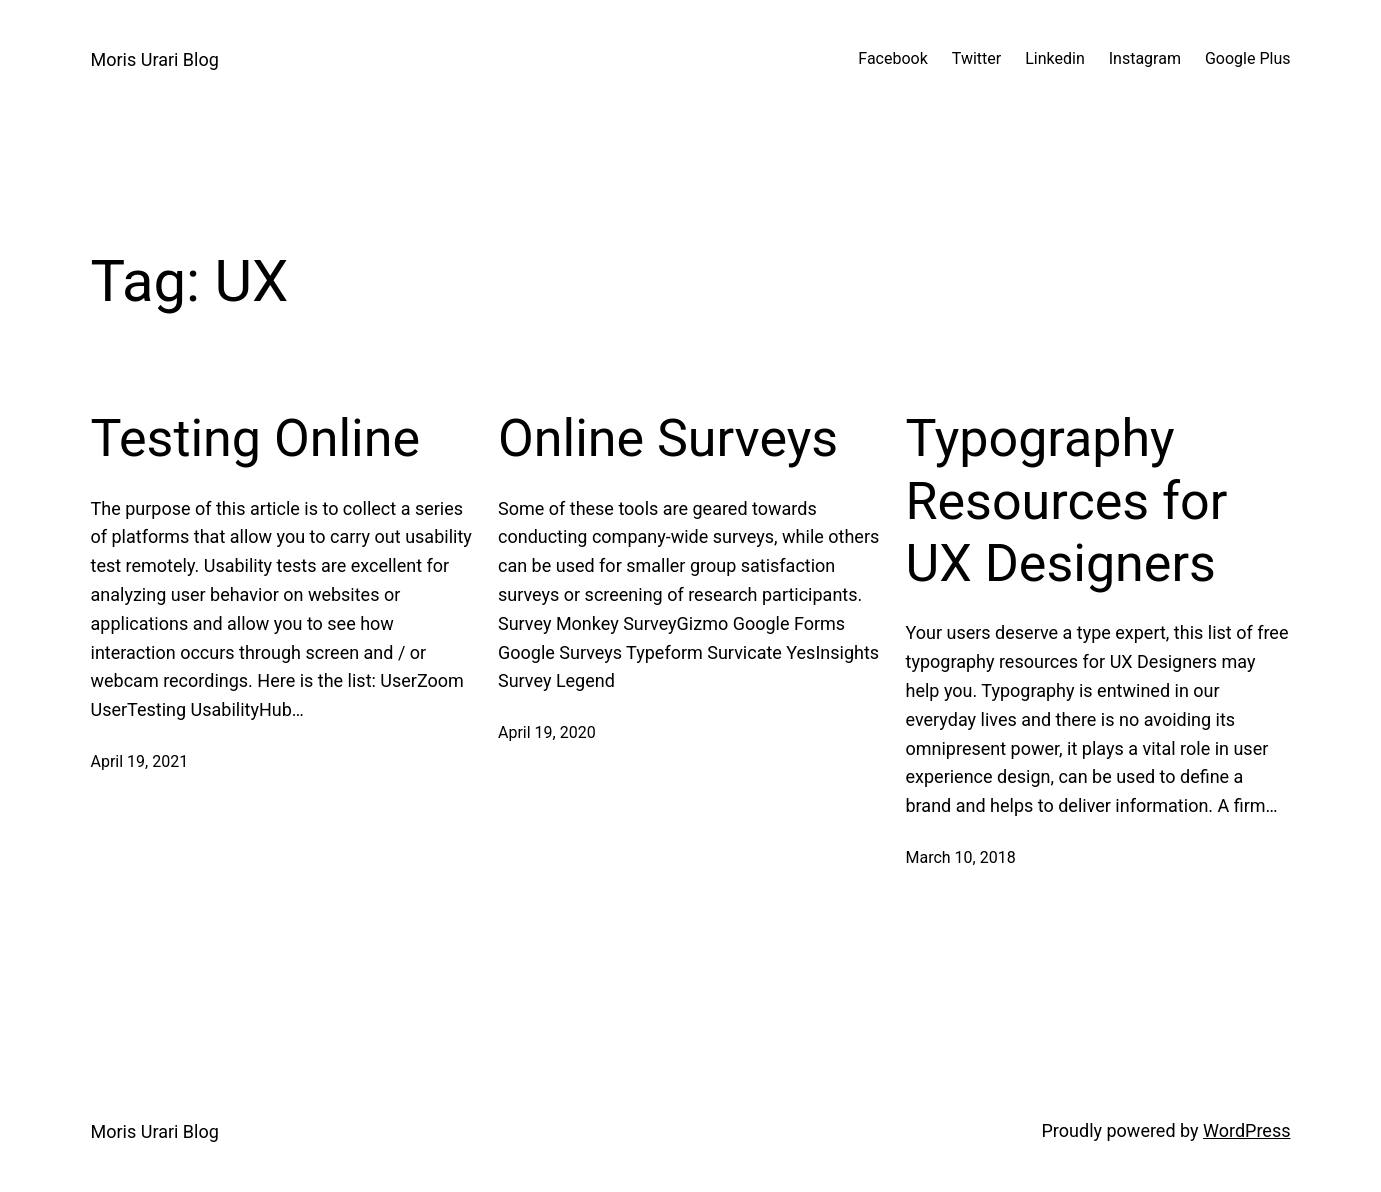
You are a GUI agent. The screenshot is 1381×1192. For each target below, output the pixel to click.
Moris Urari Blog (155, 59)
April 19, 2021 (140, 761)
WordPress (1246, 1130)
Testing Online (255, 438)
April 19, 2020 (547, 732)
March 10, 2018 (961, 857)
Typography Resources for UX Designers (1067, 501)
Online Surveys (668, 438)
